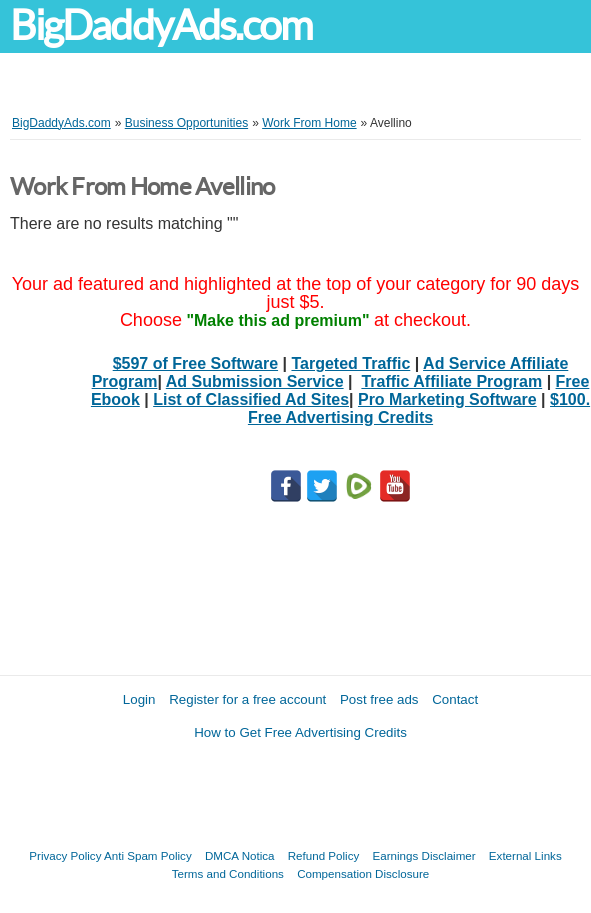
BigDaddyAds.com (161, 25)
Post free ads (379, 699)
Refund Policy (324, 855)
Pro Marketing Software (447, 399)
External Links (525, 855)
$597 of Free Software (195, 363)
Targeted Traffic (350, 363)
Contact (455, 699)
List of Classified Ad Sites (251, 399)
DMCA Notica (240, 855)
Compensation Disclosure (363, 873)
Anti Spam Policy (148, 855)
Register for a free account (247, 699)
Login (139, 699)
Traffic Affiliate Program (451, 381)
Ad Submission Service (255, 381)
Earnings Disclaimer (424, 855)
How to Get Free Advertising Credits (300, 732)
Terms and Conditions (228, 873)
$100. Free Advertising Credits (419, 408)
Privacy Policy (65, 855)
